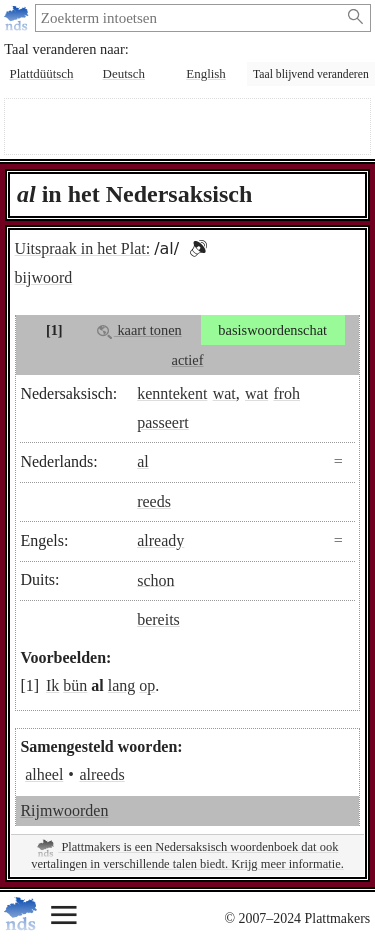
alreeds (101, 774)
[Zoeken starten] (356, 17)
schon (155, 579)
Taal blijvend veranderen (311, 74)
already (160, 540)
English (206, 73)
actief (188, 360)
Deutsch (124, 73)
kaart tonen (139, 330)
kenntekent (172, 393)
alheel (44, 774)
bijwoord (44, 277)
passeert (163, 422)
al (143, 461)
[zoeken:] (187, 18)
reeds (154, 501)
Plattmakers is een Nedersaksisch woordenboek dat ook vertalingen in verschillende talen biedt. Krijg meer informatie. (187, 855)
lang (122, 685)
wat (224, 393)
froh (286, 393)
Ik (52, 685)
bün (75, 685)
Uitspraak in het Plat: (83, 248)
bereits (158, 619)
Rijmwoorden (64, 810)
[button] (198, 248)
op (147, 685)
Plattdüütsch (42, 73)
